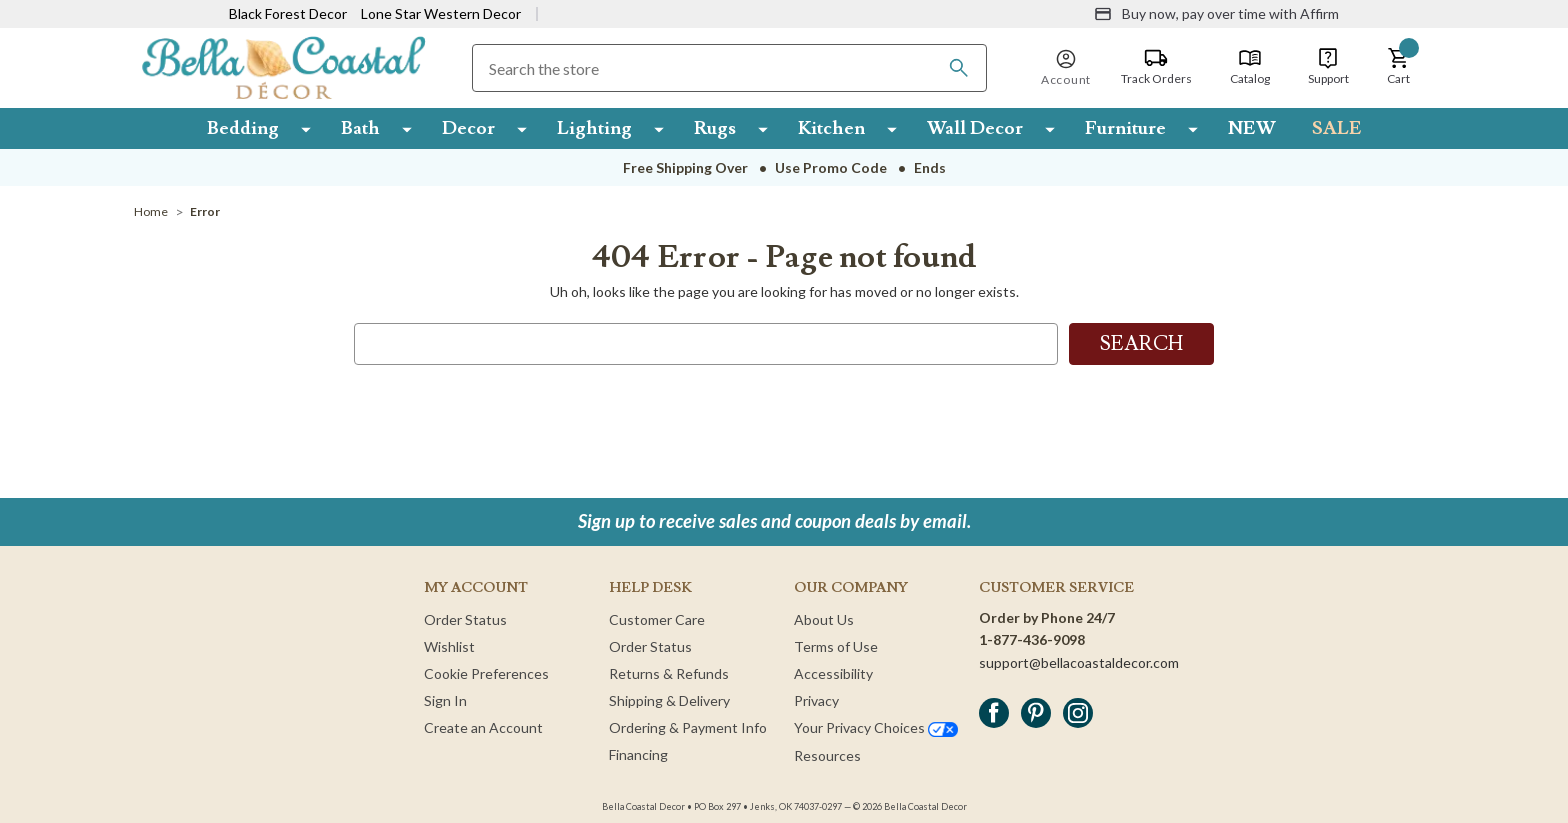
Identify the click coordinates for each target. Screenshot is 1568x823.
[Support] (1328, 67)
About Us (824, 619)
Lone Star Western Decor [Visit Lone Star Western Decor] (441, 13)
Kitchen (831, 128)
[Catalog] (1250, 67)
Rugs (715, 128)
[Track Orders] (1156, 67)
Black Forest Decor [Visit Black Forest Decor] (288, 13)
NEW (1252, 128)
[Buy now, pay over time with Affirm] (1216, 14)
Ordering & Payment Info (688, 727)
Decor (468, 128)
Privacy (816, 700)
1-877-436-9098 (1032, 639)
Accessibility (833, 673)
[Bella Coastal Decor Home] (283, 66)
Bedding (243, 128)
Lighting (594, 128)
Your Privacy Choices (876, 727)
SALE (1337, 128)
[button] (1399, 67)
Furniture (1125, 128)
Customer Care (657, 619)
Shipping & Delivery (669, 700)
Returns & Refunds (669, 673)
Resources (827, 755)
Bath (360, 128)
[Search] (959, 68)
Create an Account (483, 727)
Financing (638, 754)
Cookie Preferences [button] (486, 673)
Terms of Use (836, 646)
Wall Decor (975, 128)
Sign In (445, 700)
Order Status (465, 619)
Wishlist (449, 646)
